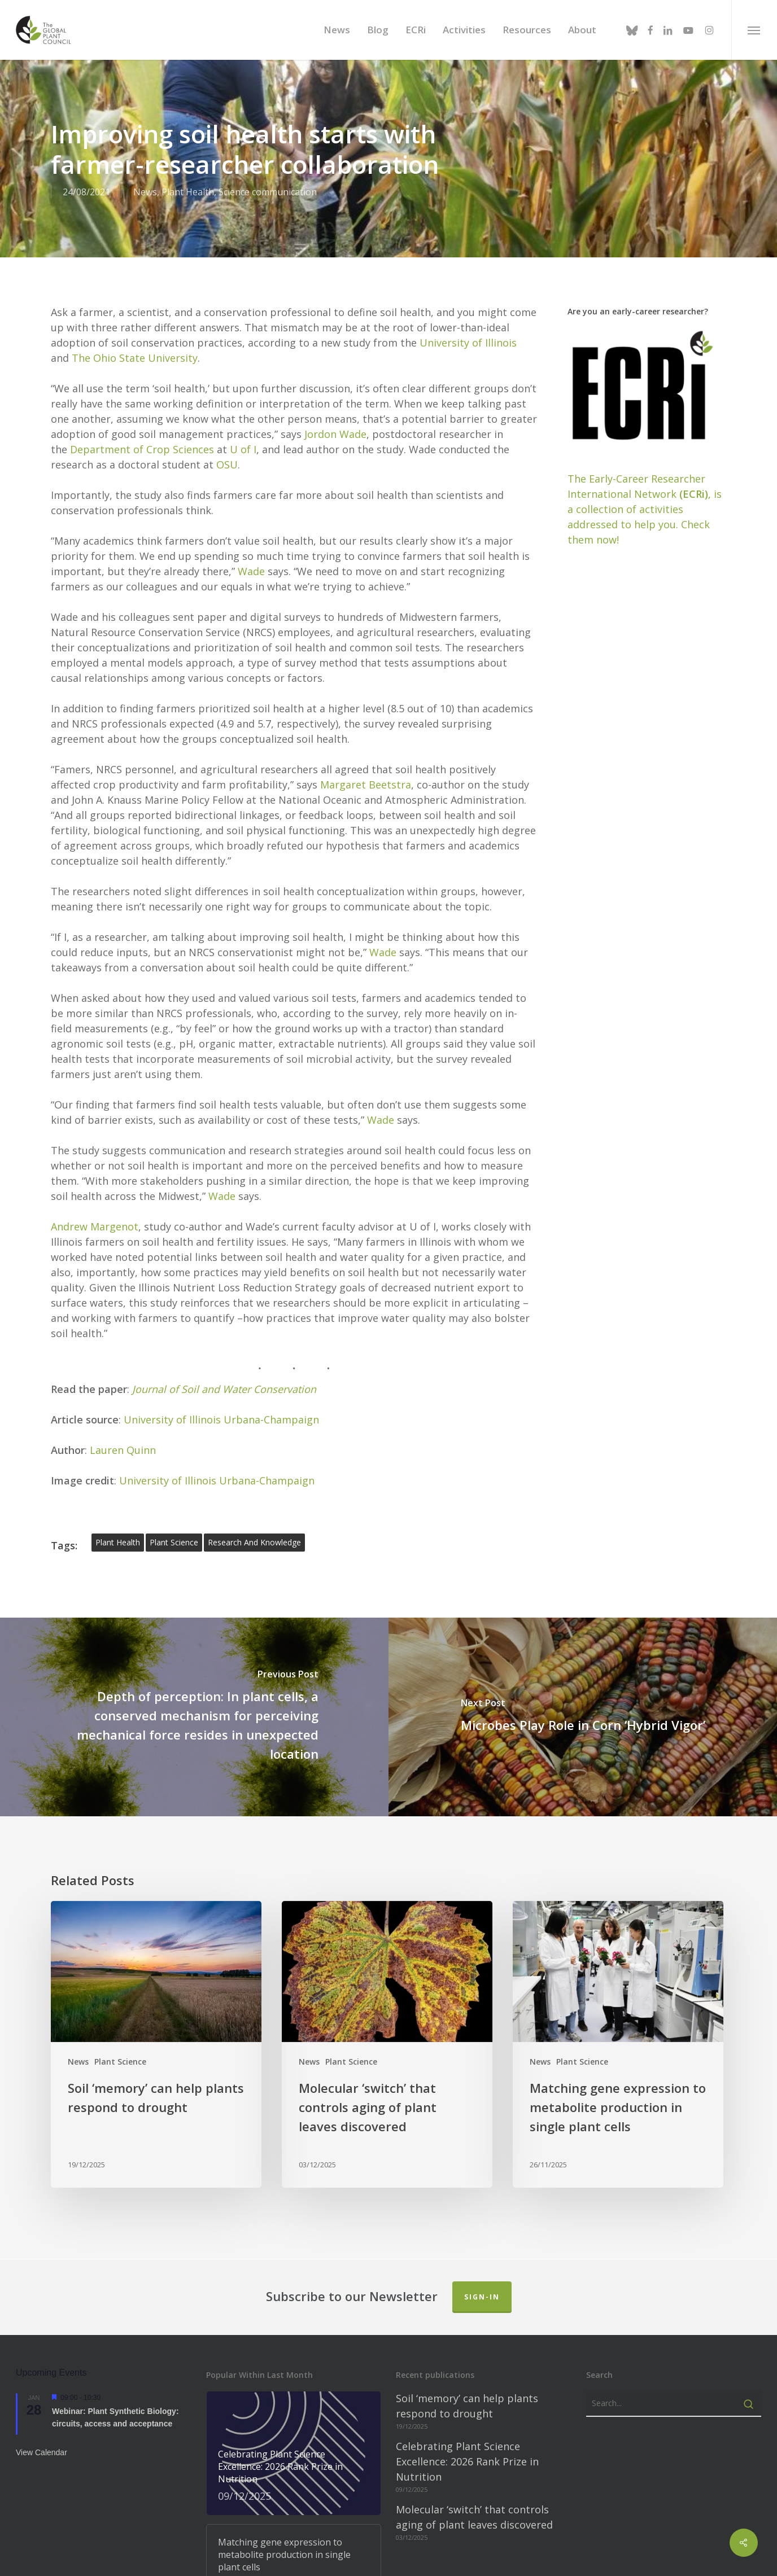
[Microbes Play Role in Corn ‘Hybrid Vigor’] (582, 1605)
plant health (117, 1431)
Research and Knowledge (254, 1431)
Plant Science (120, 1951)
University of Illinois (468, 231)
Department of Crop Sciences (142, 338)
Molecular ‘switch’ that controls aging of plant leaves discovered (474, 2405)
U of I (243, 338)
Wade (251, 460)
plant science (174, 1431)
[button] (754, 30)
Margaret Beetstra (365, 673)
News (78, 1951)
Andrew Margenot (94, 1115)
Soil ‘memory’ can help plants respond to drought (467, 2294)
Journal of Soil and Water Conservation (224, 1278)
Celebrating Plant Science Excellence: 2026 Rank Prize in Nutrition (467, 2350)
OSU (227, 353)
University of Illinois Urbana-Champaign (221, 1308)
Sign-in (482, 2186)
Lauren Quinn (123, 1339)
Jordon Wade (335, 323)
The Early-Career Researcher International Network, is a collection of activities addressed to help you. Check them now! (645, 398)
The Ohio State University (135, 246)
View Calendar (41, 2341)
